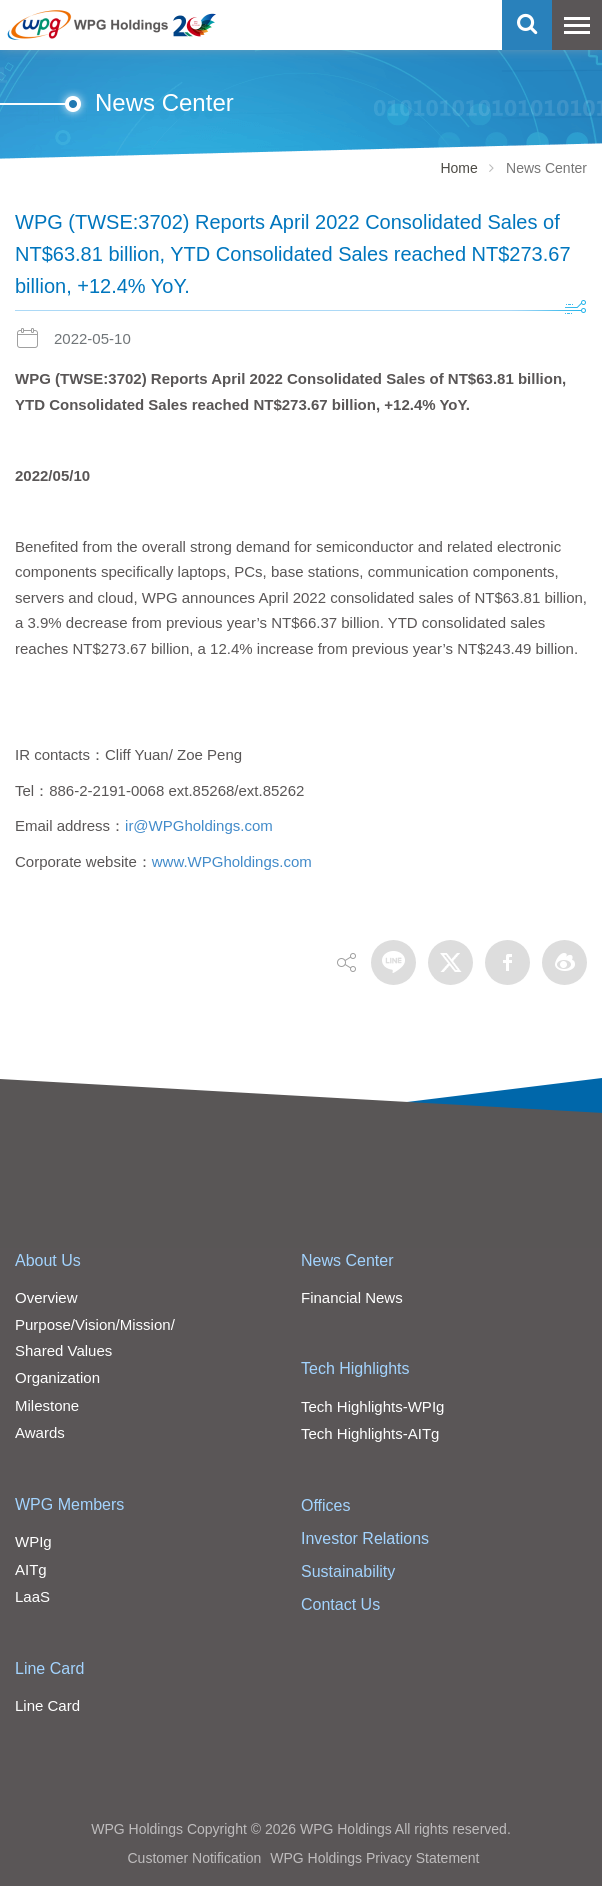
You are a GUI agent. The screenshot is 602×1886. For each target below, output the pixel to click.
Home (458, 168)
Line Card (49, 1668)
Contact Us (340, 1604)
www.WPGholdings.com (232, 861)
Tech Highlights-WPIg (372, 1406)
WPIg (33, 1541)
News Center (347, 1260)
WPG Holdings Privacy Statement (374, 1858)
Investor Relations (365, 1538)
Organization (57, 1377)
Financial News (352, 1297)
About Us (48, 1260)
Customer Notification (194, 1858)
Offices (326, 1505)
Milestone (47, 1405)
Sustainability (348, 1571)
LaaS (32, 1596)
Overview (46, 1297)
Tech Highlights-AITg (370, 1433)
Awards (40, 1432)
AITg (31, 1569)
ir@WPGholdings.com (199, 825)
